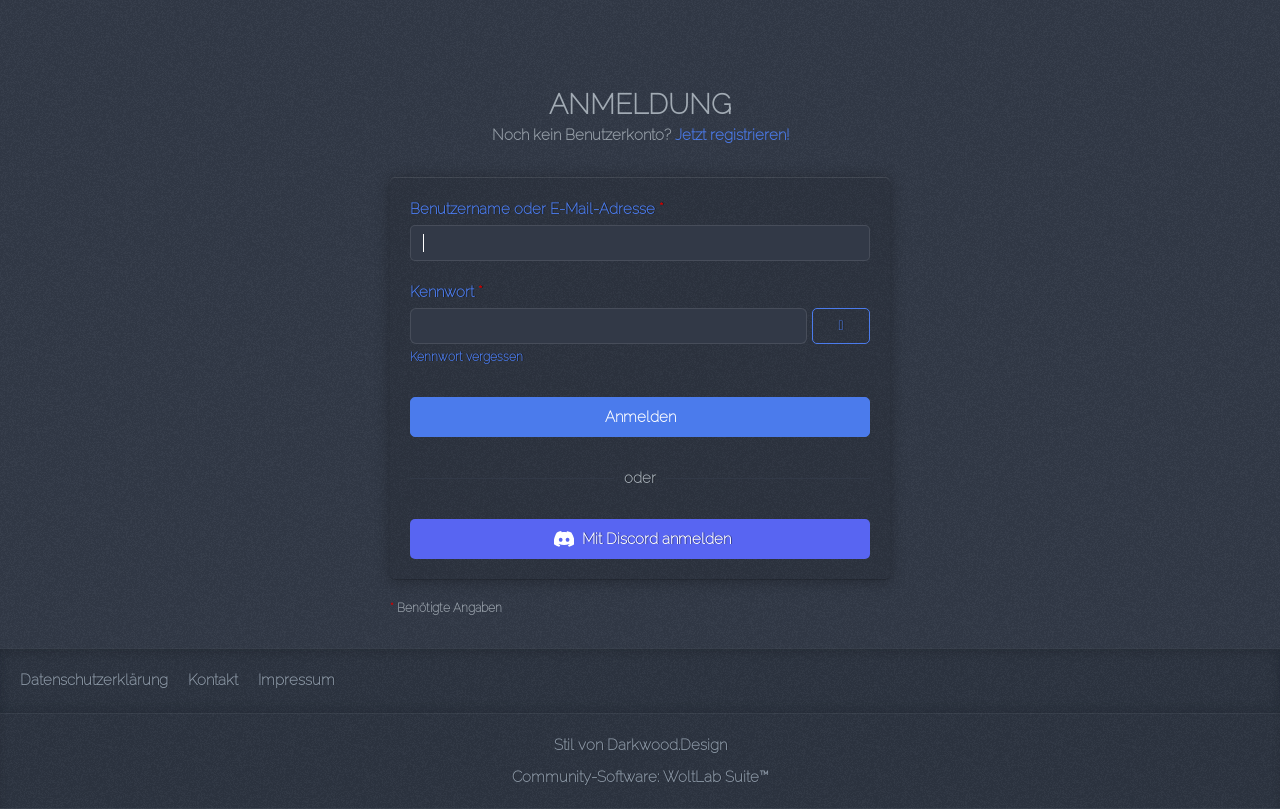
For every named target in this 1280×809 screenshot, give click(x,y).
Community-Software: (640, 777)
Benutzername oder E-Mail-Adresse (532, 209)
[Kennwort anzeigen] (841, 326)
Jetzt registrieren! (732, 135)
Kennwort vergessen (466, 357)
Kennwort (442, 292)
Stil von (640, 745)
